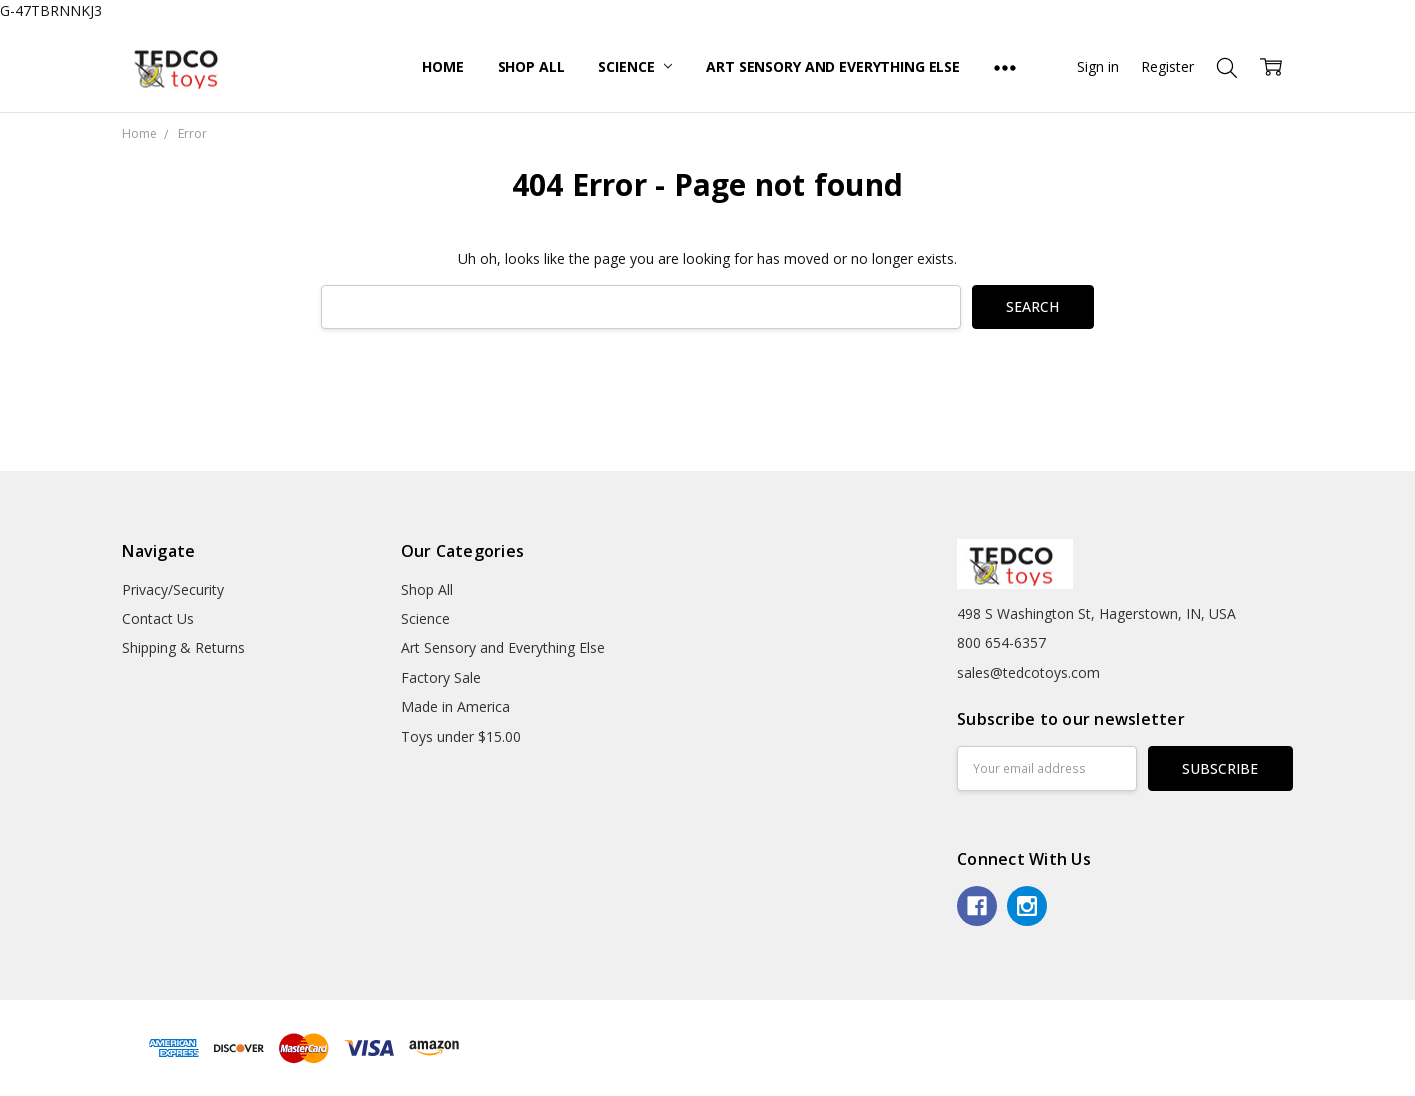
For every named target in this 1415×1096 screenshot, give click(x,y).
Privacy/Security (173, 589)
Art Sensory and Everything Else (833, 66)
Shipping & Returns (183, 647)
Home (442, 66)
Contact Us (158, 618)
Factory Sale (441, 677)
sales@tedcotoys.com (1028, 672)
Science (635, 66)
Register (1167, 66)
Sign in (1098, 66)
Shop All (531, 66)
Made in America (455, 706)
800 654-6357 (1001, 642)
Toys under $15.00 (461, 736)
